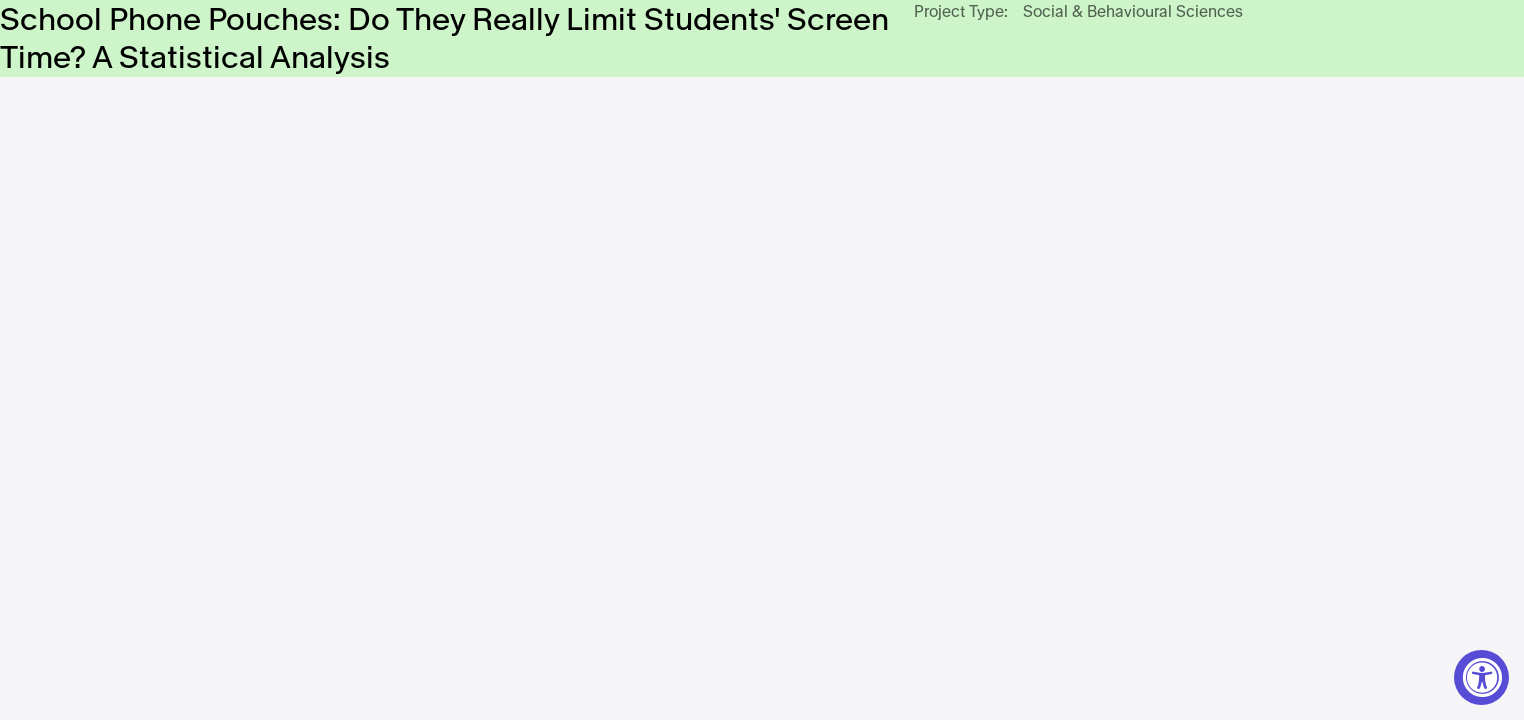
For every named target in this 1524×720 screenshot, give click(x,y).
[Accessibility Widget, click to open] (1481, 677)
